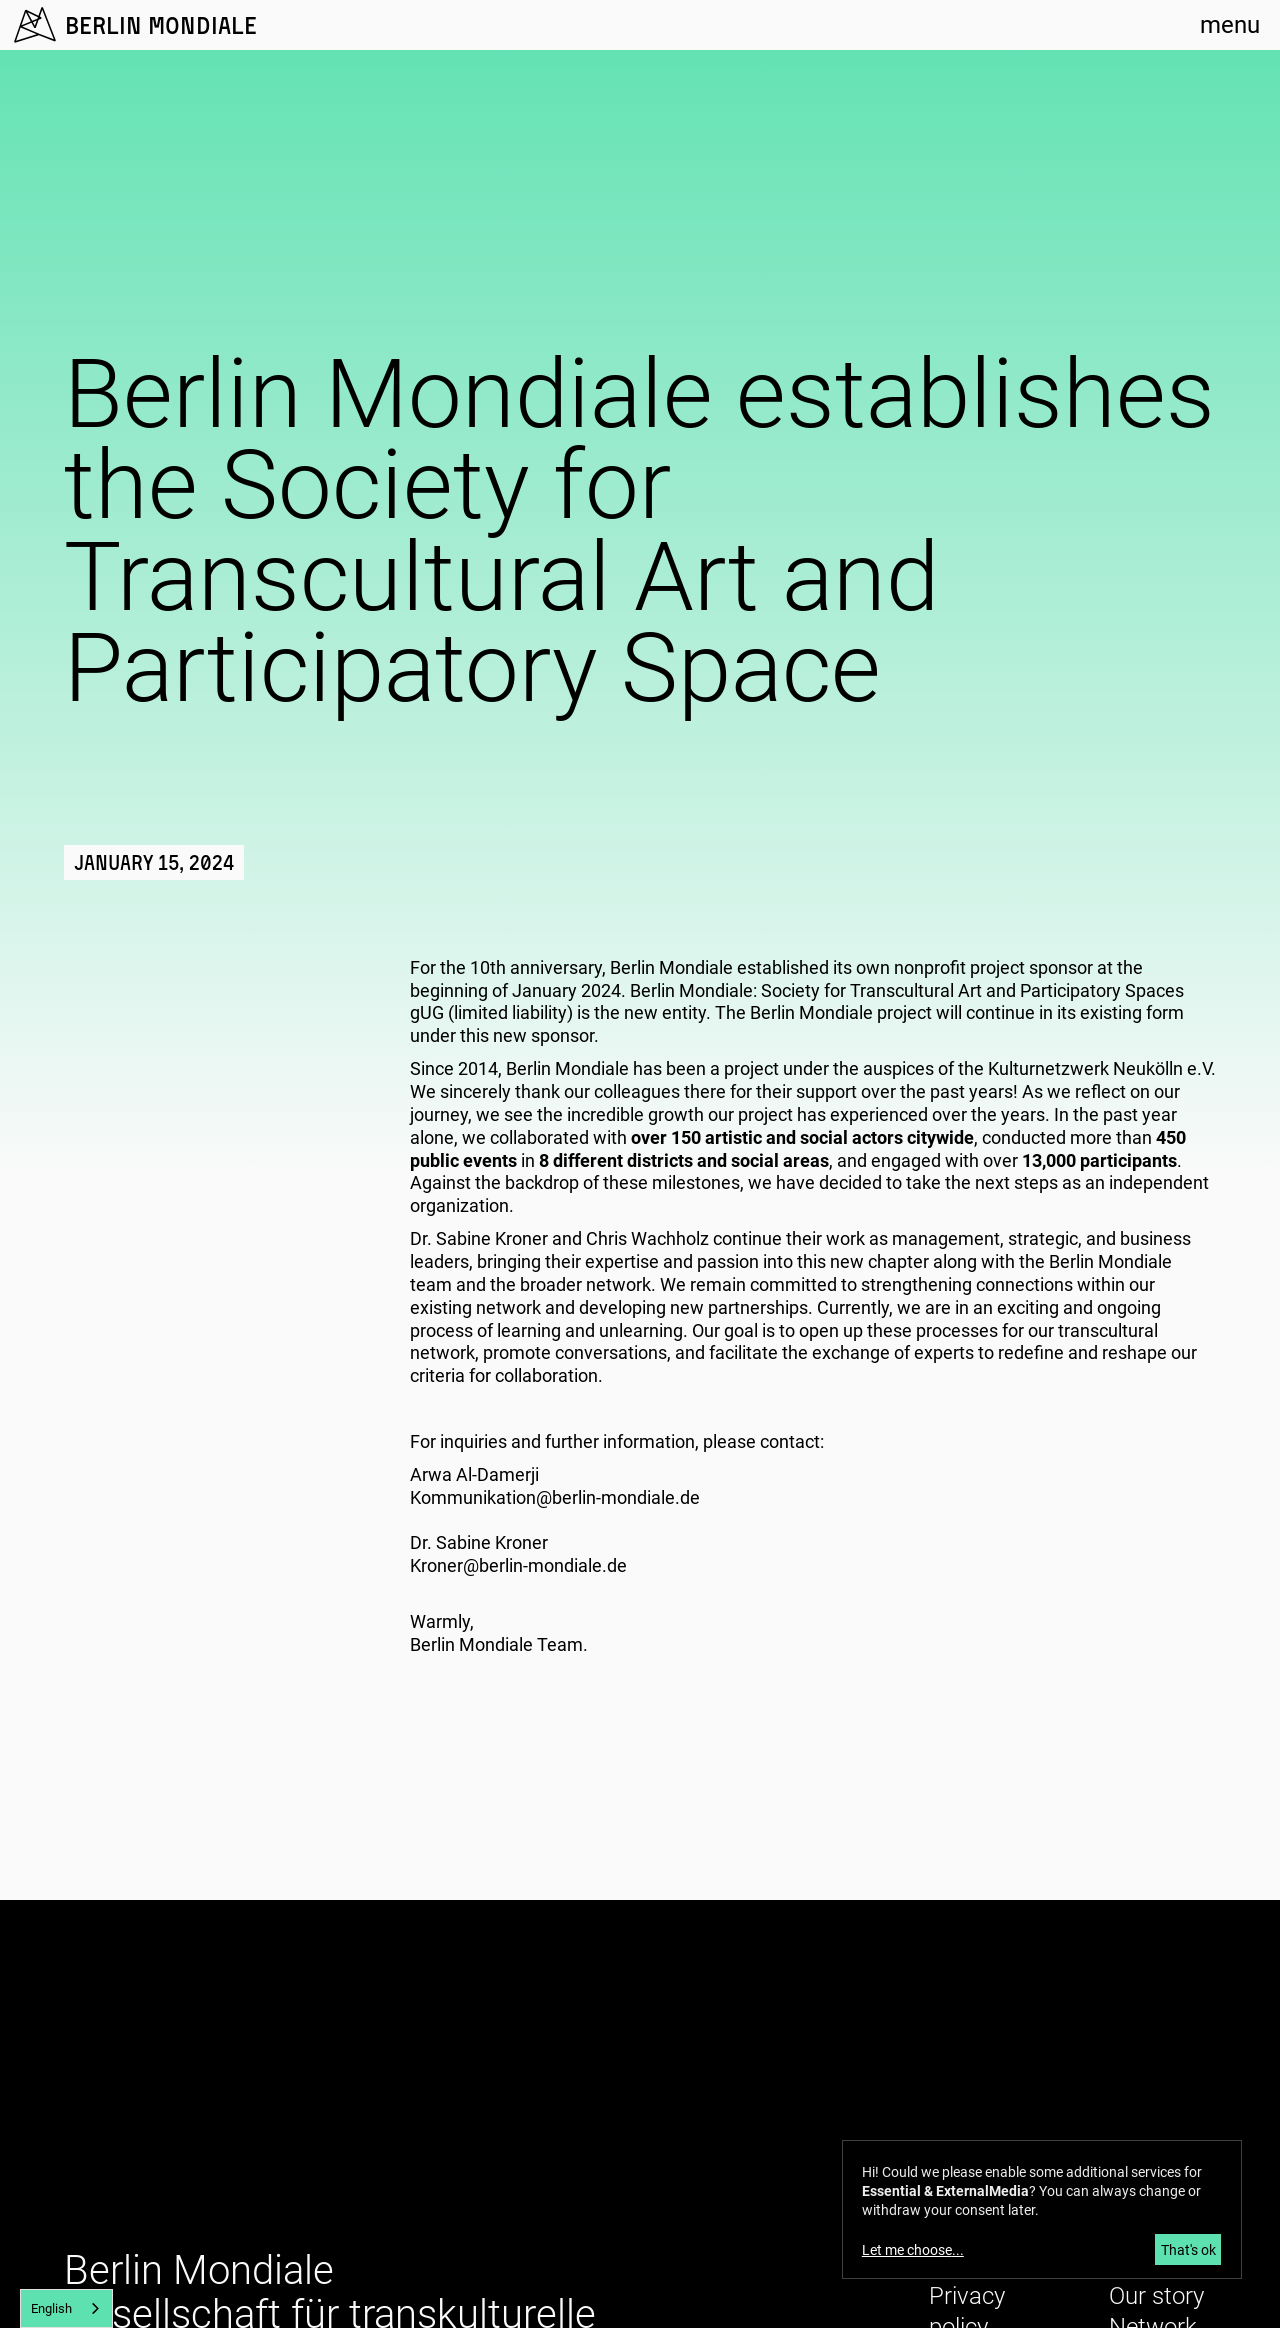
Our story (1156, 2296)
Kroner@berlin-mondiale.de (518, 1566)
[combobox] (66, 2308)
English (51, 2308)
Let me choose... (913, 2250)
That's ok (1188, 2250)
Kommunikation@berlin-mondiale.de (555, 1498)
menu (1230, 25)
